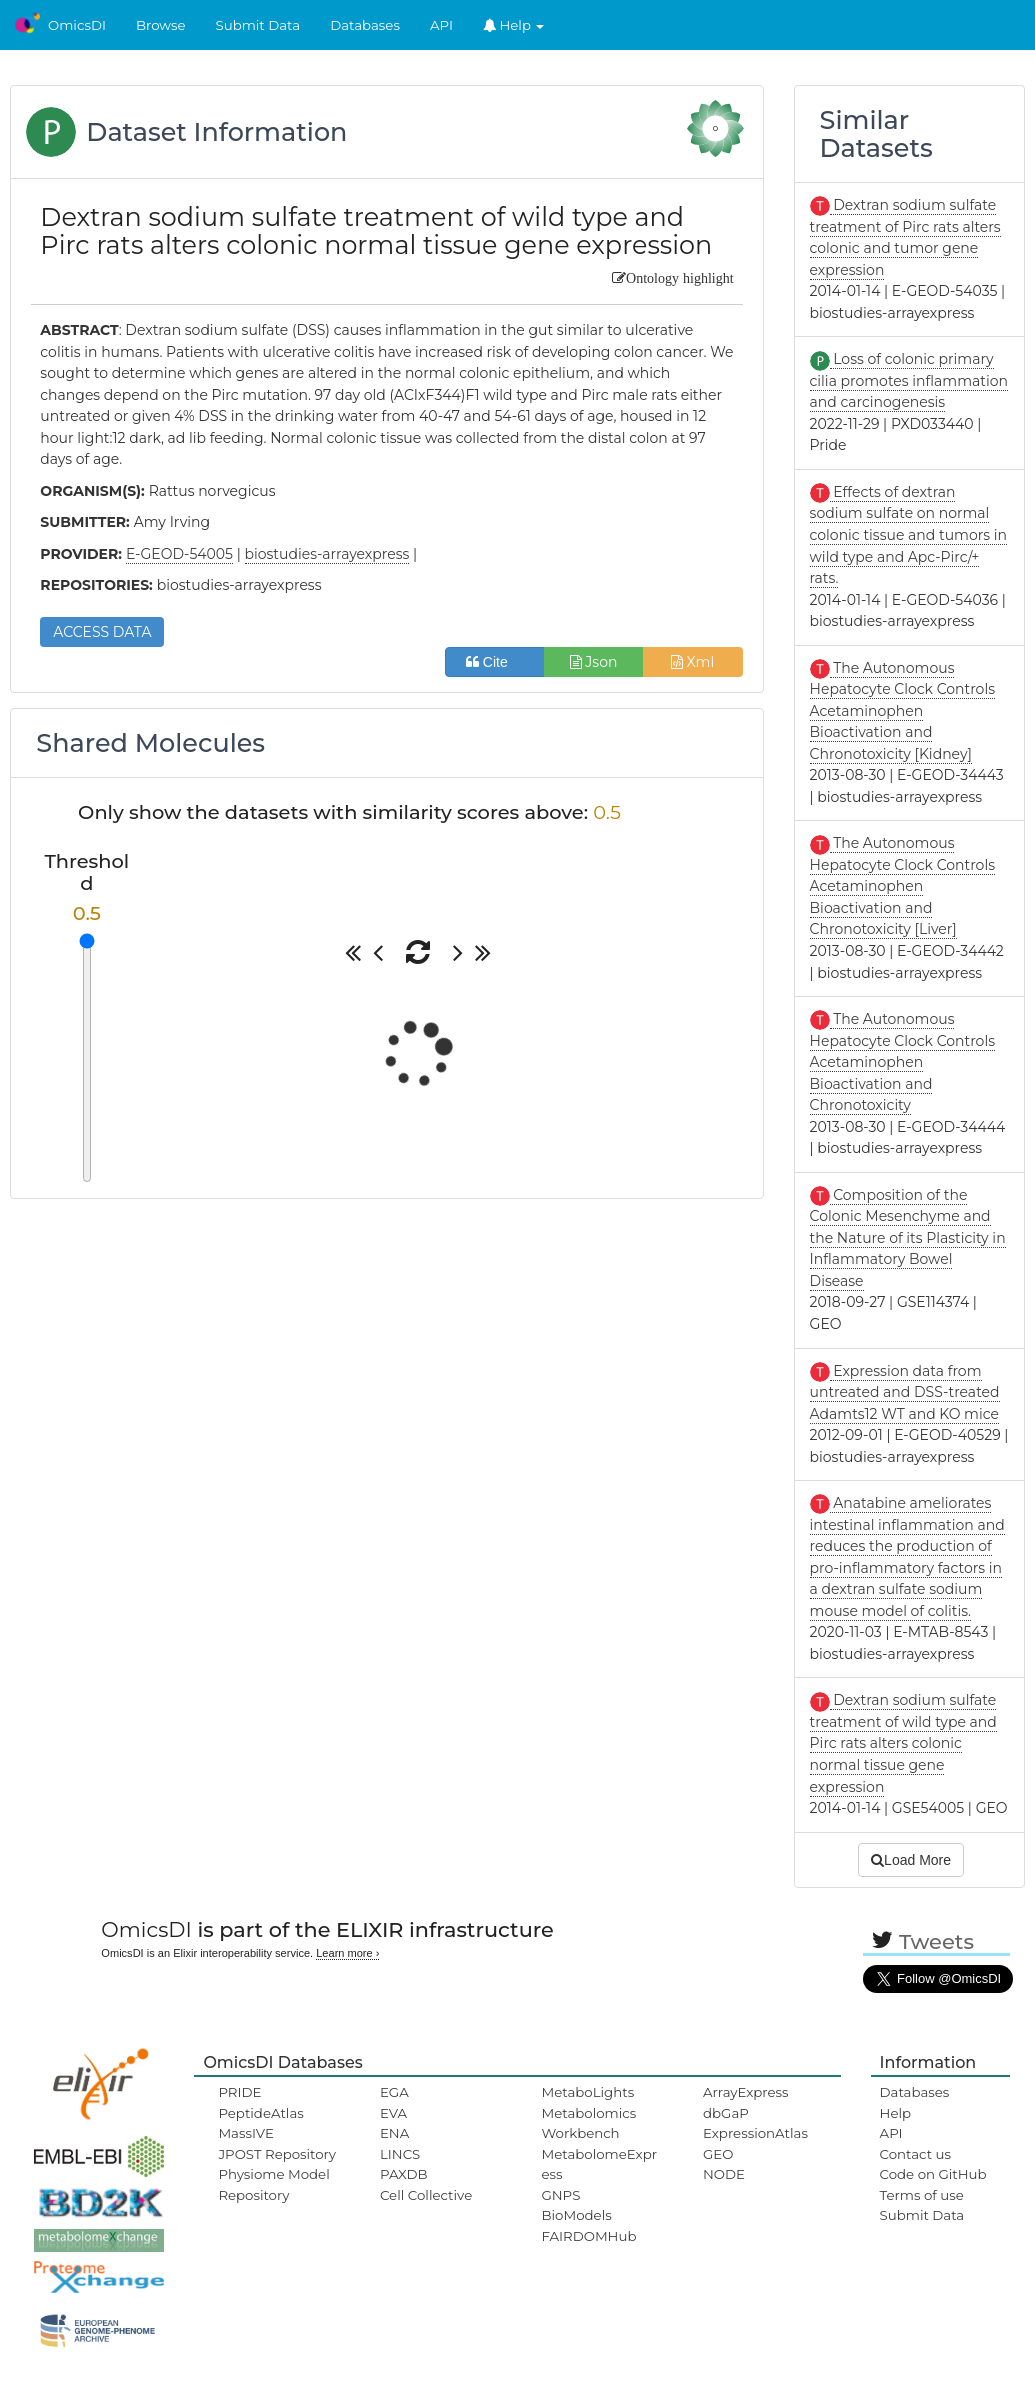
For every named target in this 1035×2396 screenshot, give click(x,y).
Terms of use (922, 2195)
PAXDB (404, 2174)
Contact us (915, 2154)
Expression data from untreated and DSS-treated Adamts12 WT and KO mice (905, 1392)
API (441, 25)
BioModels (576, 2215)
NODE (724, 2174)
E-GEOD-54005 (179, 554)
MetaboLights (587, 2092)
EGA (394, 2092)
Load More (911, 1860)
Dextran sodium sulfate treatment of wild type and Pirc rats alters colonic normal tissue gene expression (903, 1743)
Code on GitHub (933, 2174)
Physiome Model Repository (273, 2184)
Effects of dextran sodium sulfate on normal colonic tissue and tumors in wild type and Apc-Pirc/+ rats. (908, 535)
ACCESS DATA (102, 632)
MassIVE (245, 2133)
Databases (365, 25)
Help (514, 25)
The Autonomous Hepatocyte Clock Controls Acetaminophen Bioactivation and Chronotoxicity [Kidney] (902, 711)
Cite (494, 662)
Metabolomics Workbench (588, 2123)
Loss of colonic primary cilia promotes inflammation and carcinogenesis (909, 380)
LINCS (400, 2154)
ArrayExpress (746, 2092)
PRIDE (239, 2092)
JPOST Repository (277, 2154)
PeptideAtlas (260, 2113)
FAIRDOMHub (588, 2236)
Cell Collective (426, 2195)
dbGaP (726, 2113)
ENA (394, 2133)
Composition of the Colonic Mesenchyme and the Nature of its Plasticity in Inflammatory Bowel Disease (908, 1238)
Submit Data (258, 25)
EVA (393, 2113)
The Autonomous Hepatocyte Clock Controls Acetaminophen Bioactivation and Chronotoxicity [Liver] (902, 886)
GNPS (560, 2195)
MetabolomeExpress (599, 2164)
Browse (161, 25)
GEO (718, 2154)
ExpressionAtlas (755, 2133)
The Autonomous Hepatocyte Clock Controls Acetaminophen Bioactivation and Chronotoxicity (902, 1062)
